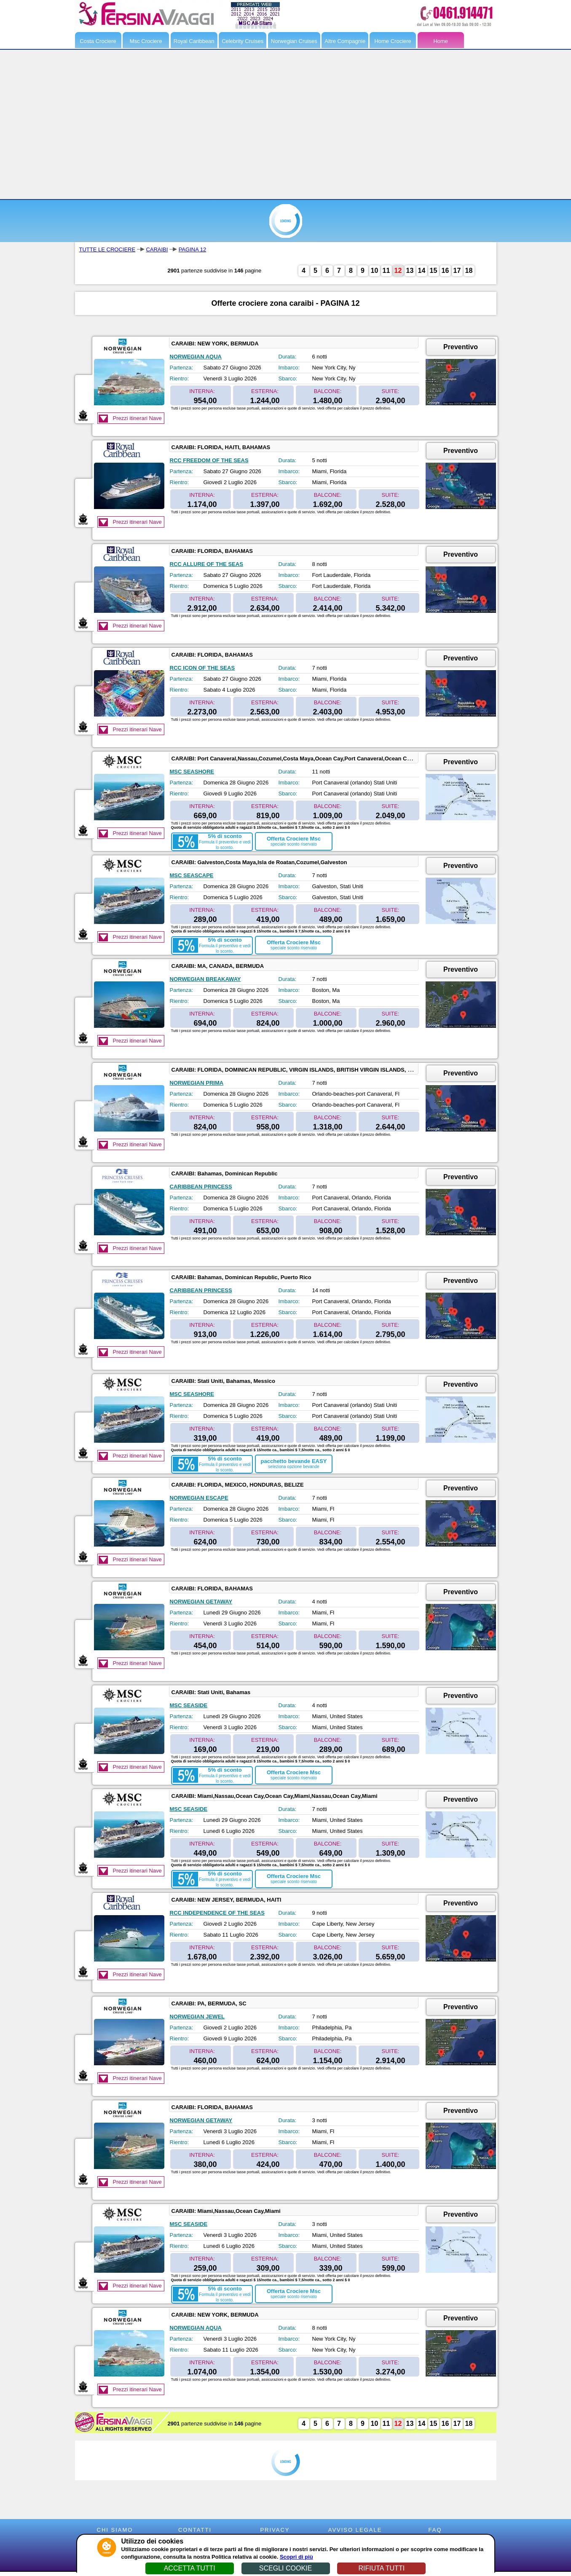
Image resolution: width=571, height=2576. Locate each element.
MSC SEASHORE (192, 771)
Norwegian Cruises (294, 41)
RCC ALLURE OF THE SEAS (206, 564)
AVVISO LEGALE (355, 2530)
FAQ (435, 2530)
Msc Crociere (146, 41)
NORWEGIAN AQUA (196, 356)
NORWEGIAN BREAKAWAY (205, 979)
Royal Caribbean (194, 41)
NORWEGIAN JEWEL (197, 2016)
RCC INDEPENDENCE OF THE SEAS (217, 1913)
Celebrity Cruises (242, 41)
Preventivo (460, 346)
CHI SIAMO (115, 2530)
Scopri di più (296, 2557)
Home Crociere (392, 41)
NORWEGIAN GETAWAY (201, 1601)
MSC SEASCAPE (192, 875)
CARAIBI (157, 249)
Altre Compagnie (344, 41)
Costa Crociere (98, 41)
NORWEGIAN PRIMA (197, 1083)
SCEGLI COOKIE (285, 2568)
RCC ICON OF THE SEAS (202, 668)
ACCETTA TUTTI (189, 2568)
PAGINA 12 (192, 249)
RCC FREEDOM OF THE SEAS (209, 460)
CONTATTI (195, 2530)
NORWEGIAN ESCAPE (199, 1498)
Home (440, 41)
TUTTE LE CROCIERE (107, 249)
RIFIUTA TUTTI (381, 2568)
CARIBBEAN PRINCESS (201, 1186)
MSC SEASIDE (189, 1705)
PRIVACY (275, 2530)
